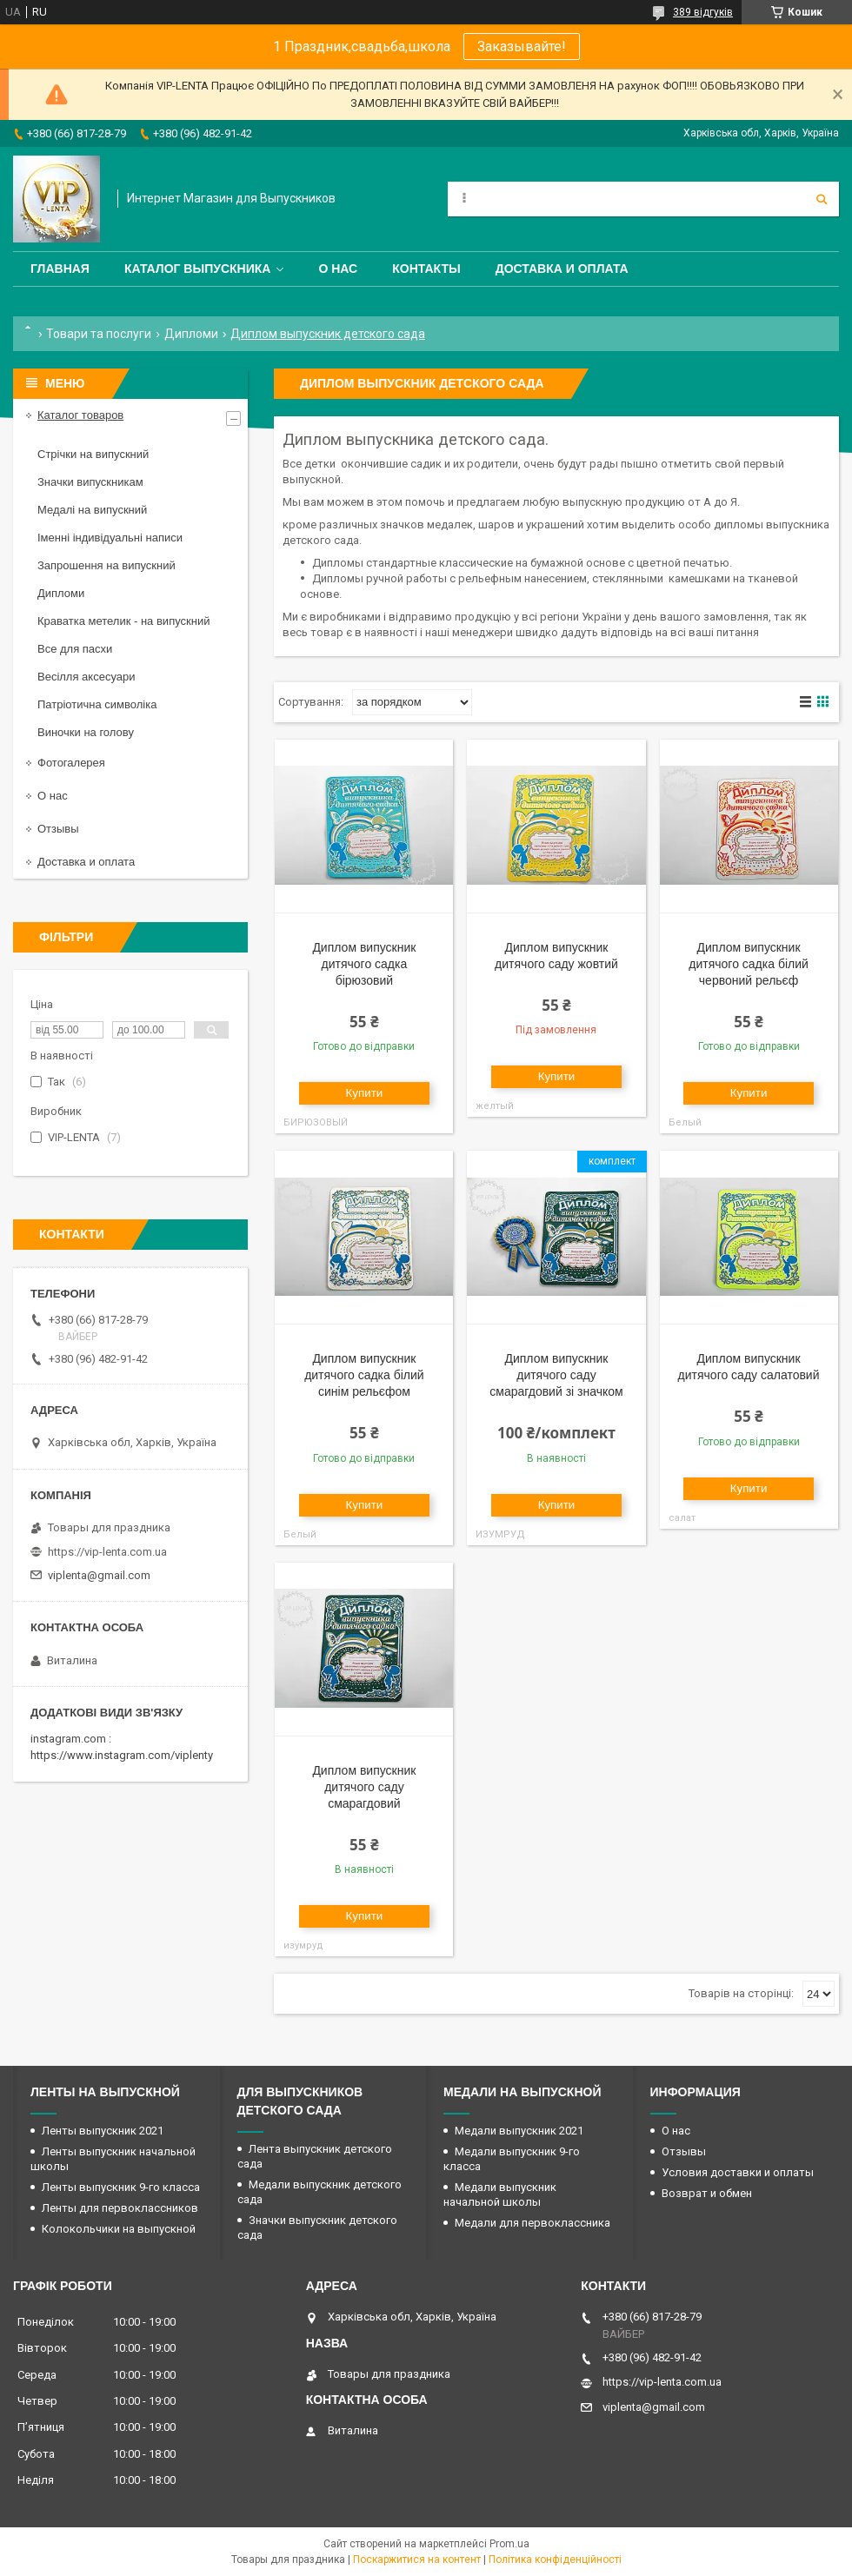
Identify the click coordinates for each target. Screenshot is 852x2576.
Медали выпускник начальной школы (499, 2194)
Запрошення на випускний (106, 565)
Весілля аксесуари (86, 676)
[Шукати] (821, 199)
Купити (364, 1092)
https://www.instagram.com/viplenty (121, 1755)
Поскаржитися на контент (417, 2559)
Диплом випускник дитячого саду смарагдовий (364, 1786)
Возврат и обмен (707, 2193)
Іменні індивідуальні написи (110, 537)
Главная (60, 269)
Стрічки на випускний (93, 454)
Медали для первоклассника (532, 2222)
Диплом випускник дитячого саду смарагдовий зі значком (555, 1374)
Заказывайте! (521, 46)
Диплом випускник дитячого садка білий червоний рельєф (749, 963)
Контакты (426, 269)
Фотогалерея (71, 762)
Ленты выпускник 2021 (102, 2130)
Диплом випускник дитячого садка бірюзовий (364, 963)
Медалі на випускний (92, 509)
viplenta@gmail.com (99, 1575)
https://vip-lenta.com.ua (107, 1551)
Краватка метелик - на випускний (123, 620)
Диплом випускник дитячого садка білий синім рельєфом (364, 1374)
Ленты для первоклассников (120, 2207)
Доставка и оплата (562, 269)
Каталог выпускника (197, 269)
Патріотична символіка (96, 704)
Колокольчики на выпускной (119, 2228)
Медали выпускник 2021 (519, 2130)
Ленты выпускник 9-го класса (121, 2187)
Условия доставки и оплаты (738, 2172)
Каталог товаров (80, 415)
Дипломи (191, 334)
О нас (337, 269)
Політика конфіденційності (555, 2559)
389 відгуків (703, 12)
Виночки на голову (85, 732)
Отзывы (58, 828)
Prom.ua (509, 2544)
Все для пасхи (74, 648)
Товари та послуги (98, 334)
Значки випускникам (90, 481)
